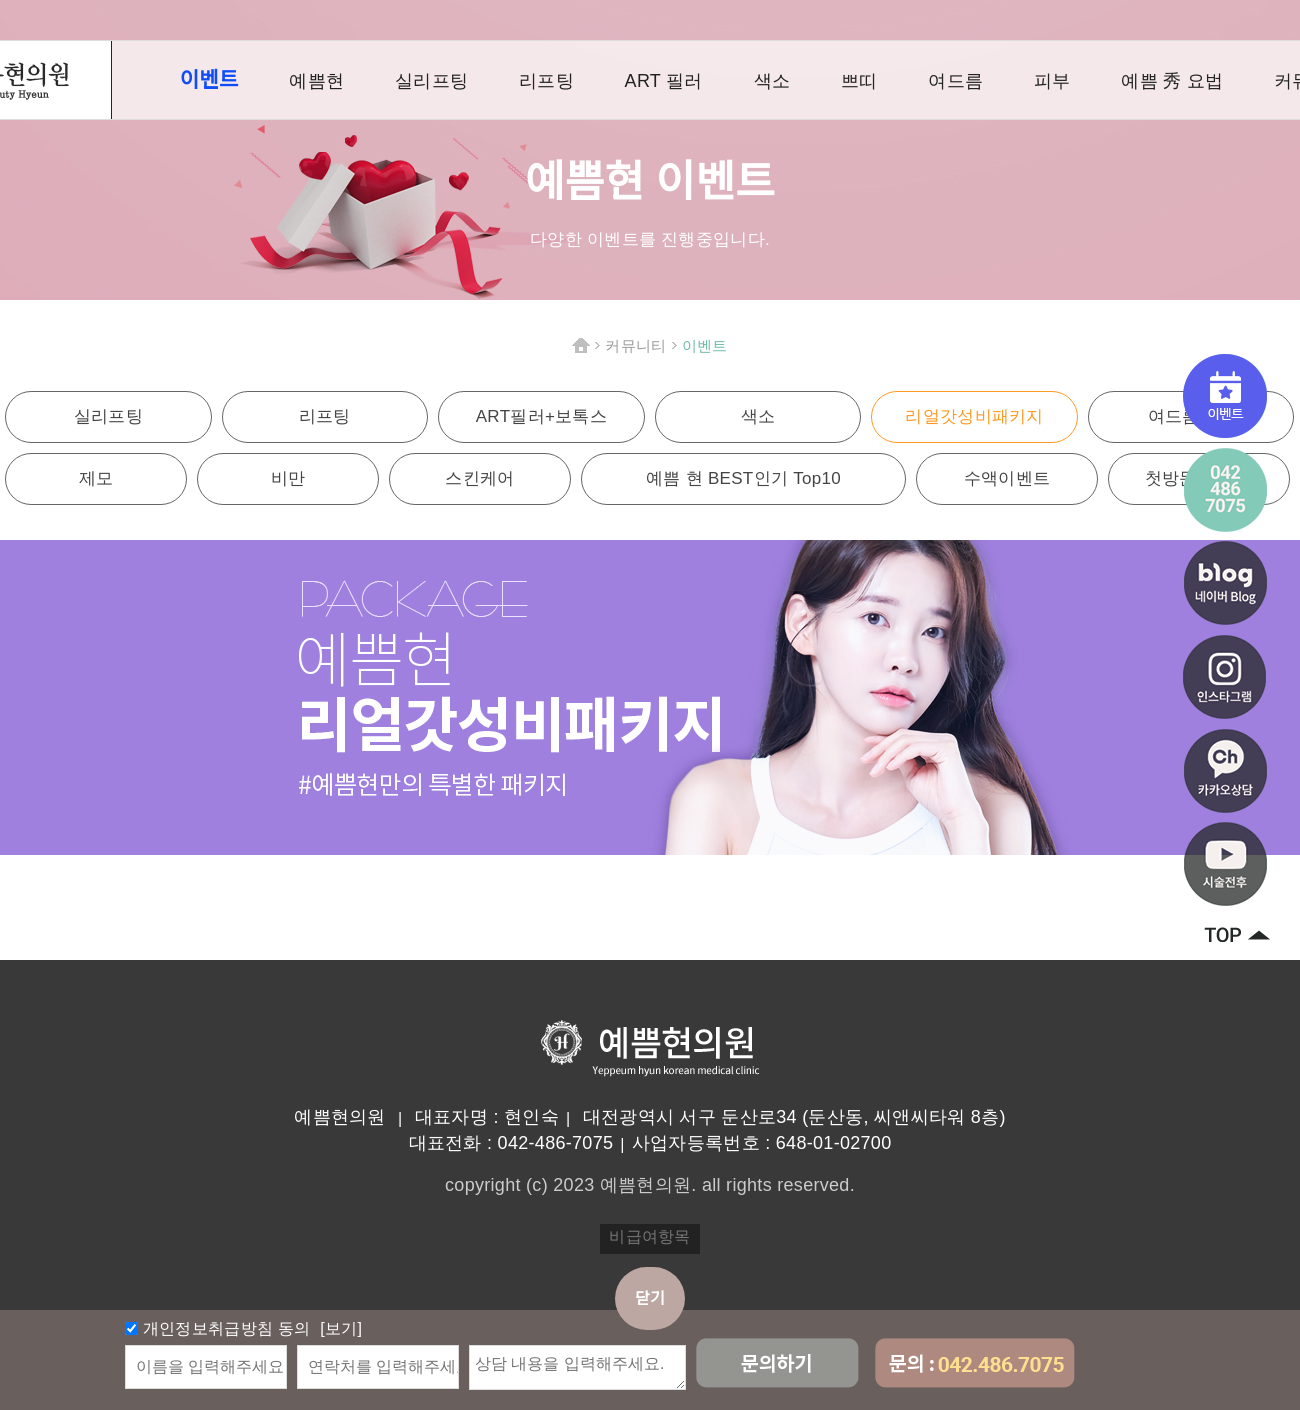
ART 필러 (664, 81)
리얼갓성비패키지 (974, 416)
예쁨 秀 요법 (1172, 81)
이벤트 (209, 79)
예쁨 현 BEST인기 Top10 (743, 478)
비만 (288, 478)
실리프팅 (431, 81)
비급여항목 (650, 1236)
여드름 (955, 81)
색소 (772, 81)
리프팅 (546, 81)
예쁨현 (316, 81)
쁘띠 (859, 81)
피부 (1052, 81)
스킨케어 (479, 478)
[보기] (339, 1328)
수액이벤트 (1007, 478)
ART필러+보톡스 (541, 416)
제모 (96, 478)
